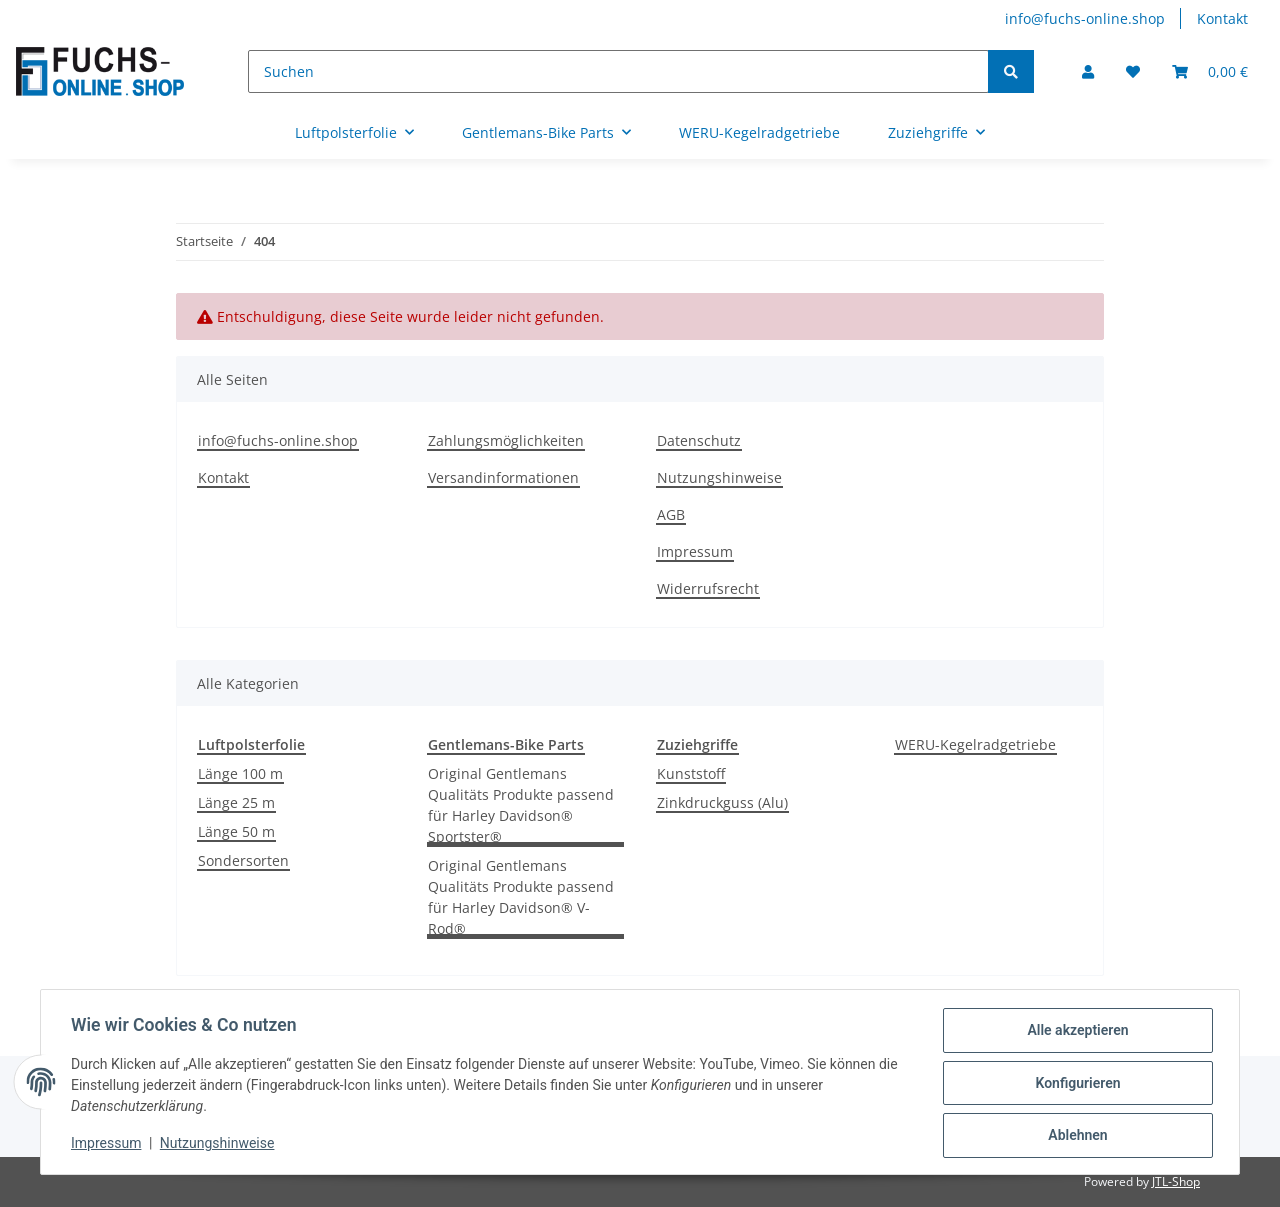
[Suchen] (618, 71)
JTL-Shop (1176, 1181)
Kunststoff (691, 773)
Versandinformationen (503, 477)
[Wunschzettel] (1133, 71)
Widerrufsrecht (708, 588)
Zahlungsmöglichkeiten (506, 440)
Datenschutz (699, 440)
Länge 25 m (236, 802)
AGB (671, 514)
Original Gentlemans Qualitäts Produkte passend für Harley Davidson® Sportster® (521, 805)
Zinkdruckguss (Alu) (722, 802)
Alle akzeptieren (1075, 1032)
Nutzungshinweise (719, 477)
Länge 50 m (236, 831)
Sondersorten (243, 860)
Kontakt (1222, 18)
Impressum (695, 551)
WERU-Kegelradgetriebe (975, 744)
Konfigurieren (1075, 1084)
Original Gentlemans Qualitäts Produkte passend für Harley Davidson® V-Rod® (521, 897)
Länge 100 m (240, 773)
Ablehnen (1075, 1136)
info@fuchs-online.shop (1085, 18)
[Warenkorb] (1210, 71)
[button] (1088, 71)
